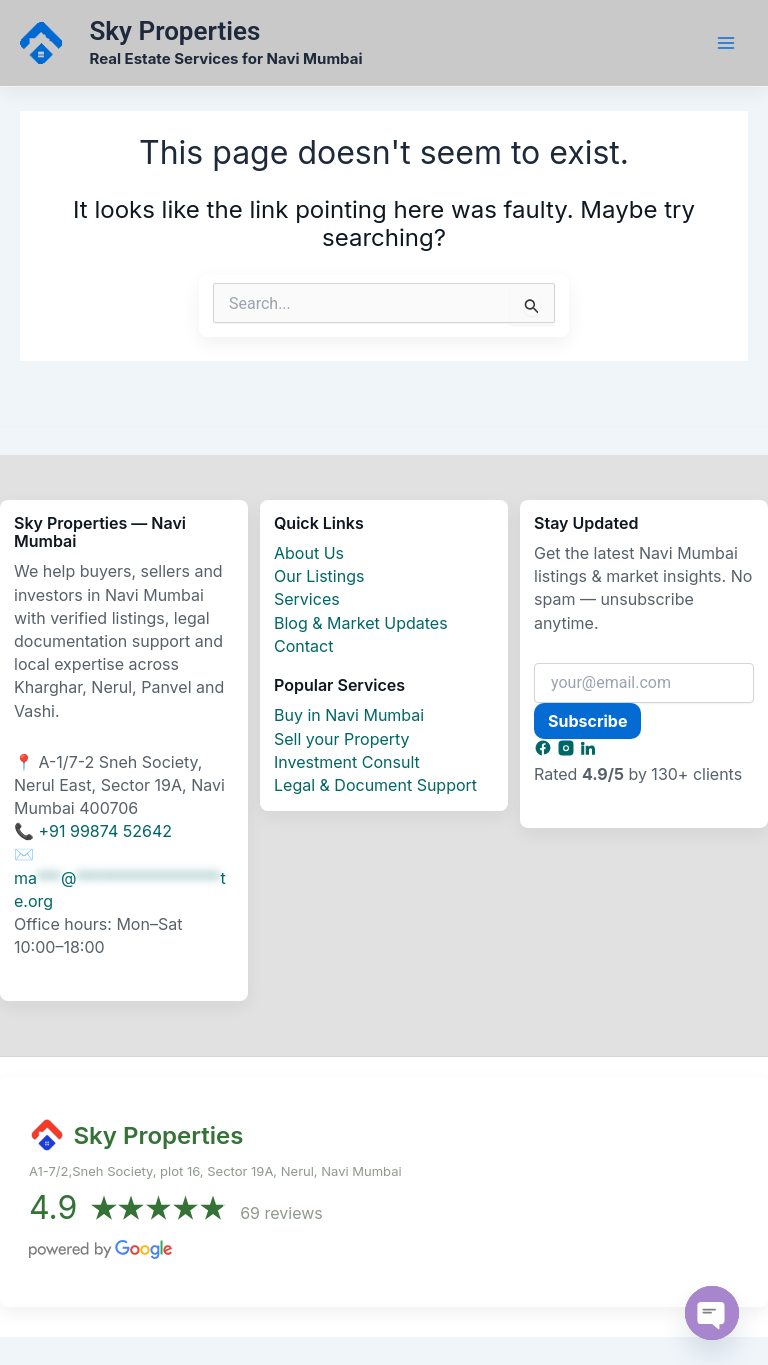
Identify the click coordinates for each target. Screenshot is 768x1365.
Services (307, 599)
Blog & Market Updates (361, 623)
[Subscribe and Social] (545, 751)
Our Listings (319, 576)
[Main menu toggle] (726, 43)
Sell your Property (342, 739)
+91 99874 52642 (105, 831)
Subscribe (587, 721)
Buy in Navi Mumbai (349, 715)
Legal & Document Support (375, 785)
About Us (309, 553)
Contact (303, 646)
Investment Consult (347, 762)
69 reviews (281, 1213)
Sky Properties (177, 31)
